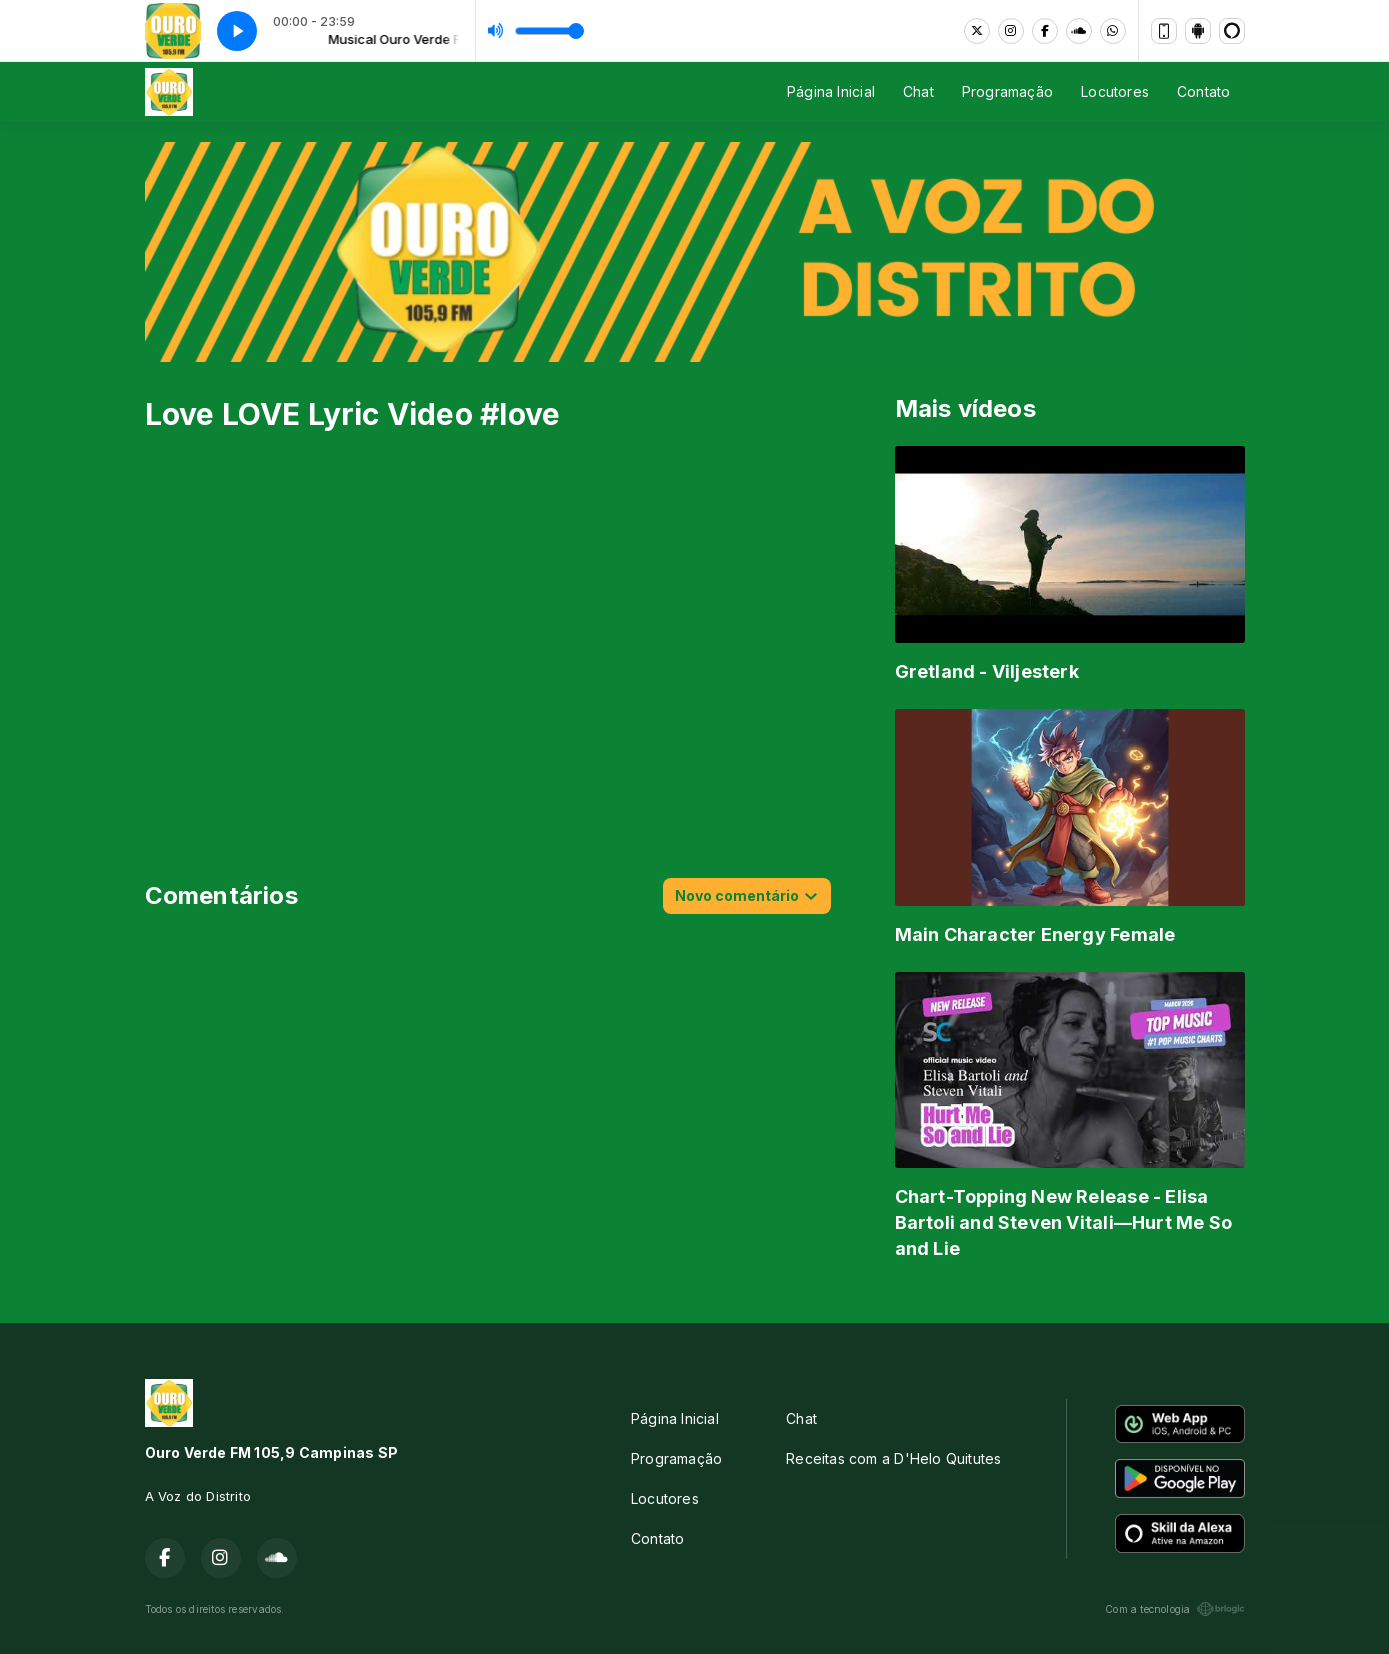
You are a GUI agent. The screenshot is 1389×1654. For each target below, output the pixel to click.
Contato (1203, 91)
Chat (918, 91)
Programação (1007, 91)
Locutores (1115, 91)
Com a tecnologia (1174, 1609)
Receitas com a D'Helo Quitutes (893, 1458)
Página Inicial (831, 91)
